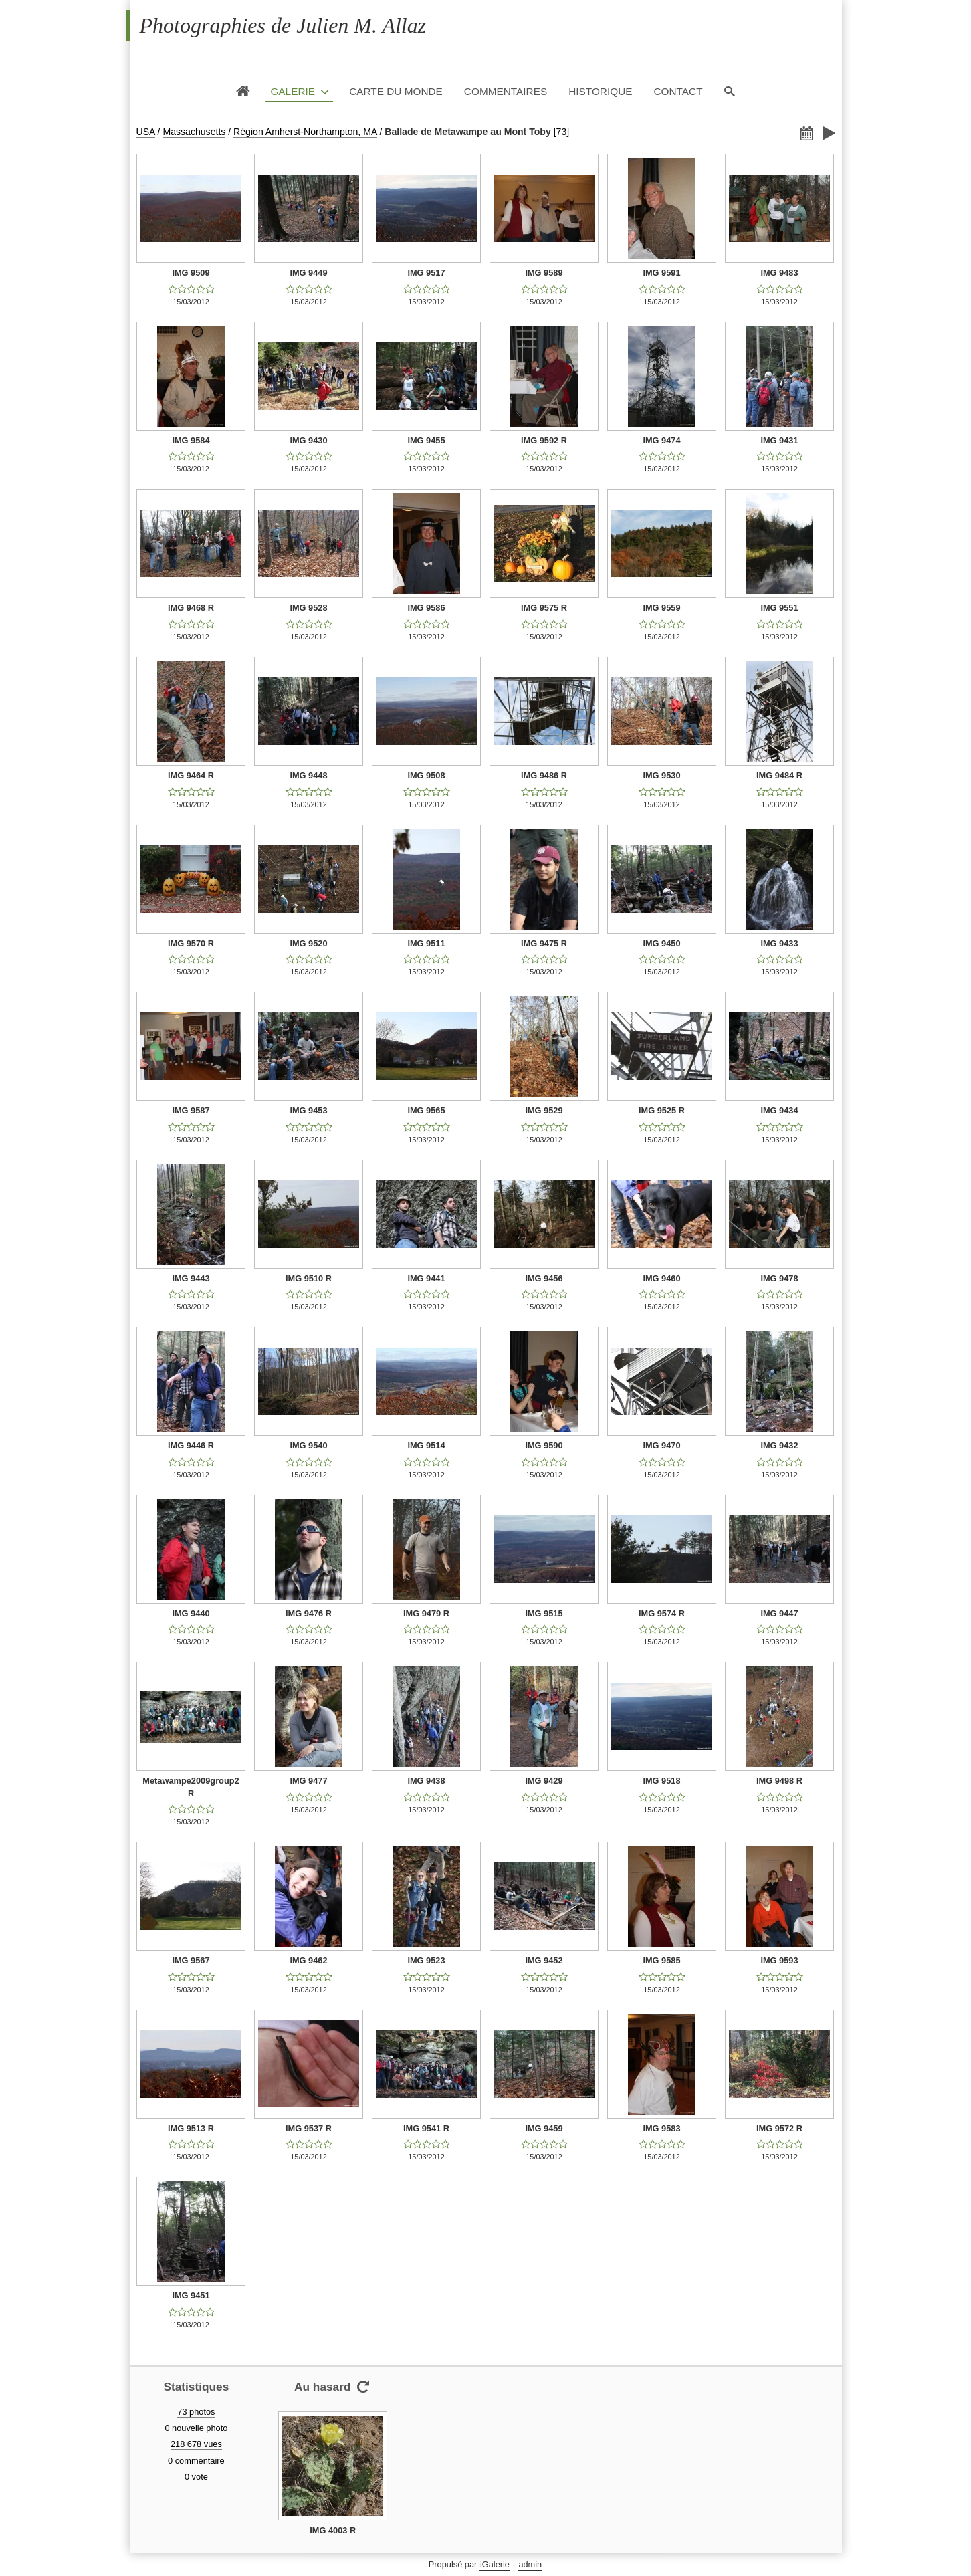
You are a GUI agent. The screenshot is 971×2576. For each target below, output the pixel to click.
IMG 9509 (190, 272)
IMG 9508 (426, 775)
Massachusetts (194, 131)
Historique (600, 91)
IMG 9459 (543, 2128)
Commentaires (505, 91)
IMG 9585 (661, 1960)
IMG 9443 (190, 1278)
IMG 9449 (308, 272)
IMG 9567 (190, 1960)
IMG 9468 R (191, 608)
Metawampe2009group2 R (190, 1787)
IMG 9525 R (662, 1110)
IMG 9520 (308, 943)
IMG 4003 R (333, 2530)
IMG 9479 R (426, 1613)
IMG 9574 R (662, 1613)
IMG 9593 (779, 1960)
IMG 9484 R (779, 775)
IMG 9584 (190, 440)
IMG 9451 (190, 2295)
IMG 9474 (661, 440)
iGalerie (495, 2564)
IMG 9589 (543, 272)
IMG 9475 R (544, 943)
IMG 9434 (779, 1110)
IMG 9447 (779, 1613)
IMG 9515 (543, 1613)
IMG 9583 (661, 2128)
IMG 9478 (779, 1278)
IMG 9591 (661, 272)
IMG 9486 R (544, 775)
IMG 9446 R (191, 1445)
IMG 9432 (779, 1445)
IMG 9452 (543, 1960)
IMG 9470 (661, 1445)
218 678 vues (196, 2444)
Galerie (292, 91)
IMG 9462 (308, 1960)
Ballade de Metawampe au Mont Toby (468, 131)
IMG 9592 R (544, 440)
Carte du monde (396, 91)
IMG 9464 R (191, 775)
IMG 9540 (308, 1445)
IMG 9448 (308, 775)
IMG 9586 (426, 608)
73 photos (196, 2412)
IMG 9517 (426, 272)
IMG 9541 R (426, 2128)
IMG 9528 (308, 608)
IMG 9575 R (544, 608)
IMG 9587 (190, 1110)
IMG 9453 (308, 1110)
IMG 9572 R (779, 2128)
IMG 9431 (779, 440)
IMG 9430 (308, 440)
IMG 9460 (661, 1278)
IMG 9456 (543, 1278)
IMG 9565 (426, 1110)
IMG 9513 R (191, 2128)
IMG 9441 (426, 1278)
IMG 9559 (661, 608)
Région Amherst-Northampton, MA (304, 131)
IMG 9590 (543, 1445)
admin (530, 2564)
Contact (677, 91)
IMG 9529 (543, 1110)
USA (145, 131)
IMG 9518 (661, 1781)
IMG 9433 (779, 943)
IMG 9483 (779, 272)
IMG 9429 (543, 1781)
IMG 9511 (426, 943)
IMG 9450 (661, 943)
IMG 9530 (661, 775)
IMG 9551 (779, 608)
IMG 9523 (426, 1960)
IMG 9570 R (191, 943)
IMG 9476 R (309, 1613)
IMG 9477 (308, 1781)
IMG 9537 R (309, 2128)
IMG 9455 (426, 440)
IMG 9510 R (309, 1278)
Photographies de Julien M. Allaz (283, 25)
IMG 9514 (426, 1445)
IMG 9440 (190, 1613)
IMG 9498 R (779, 1781)
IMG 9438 (426, 1781)
